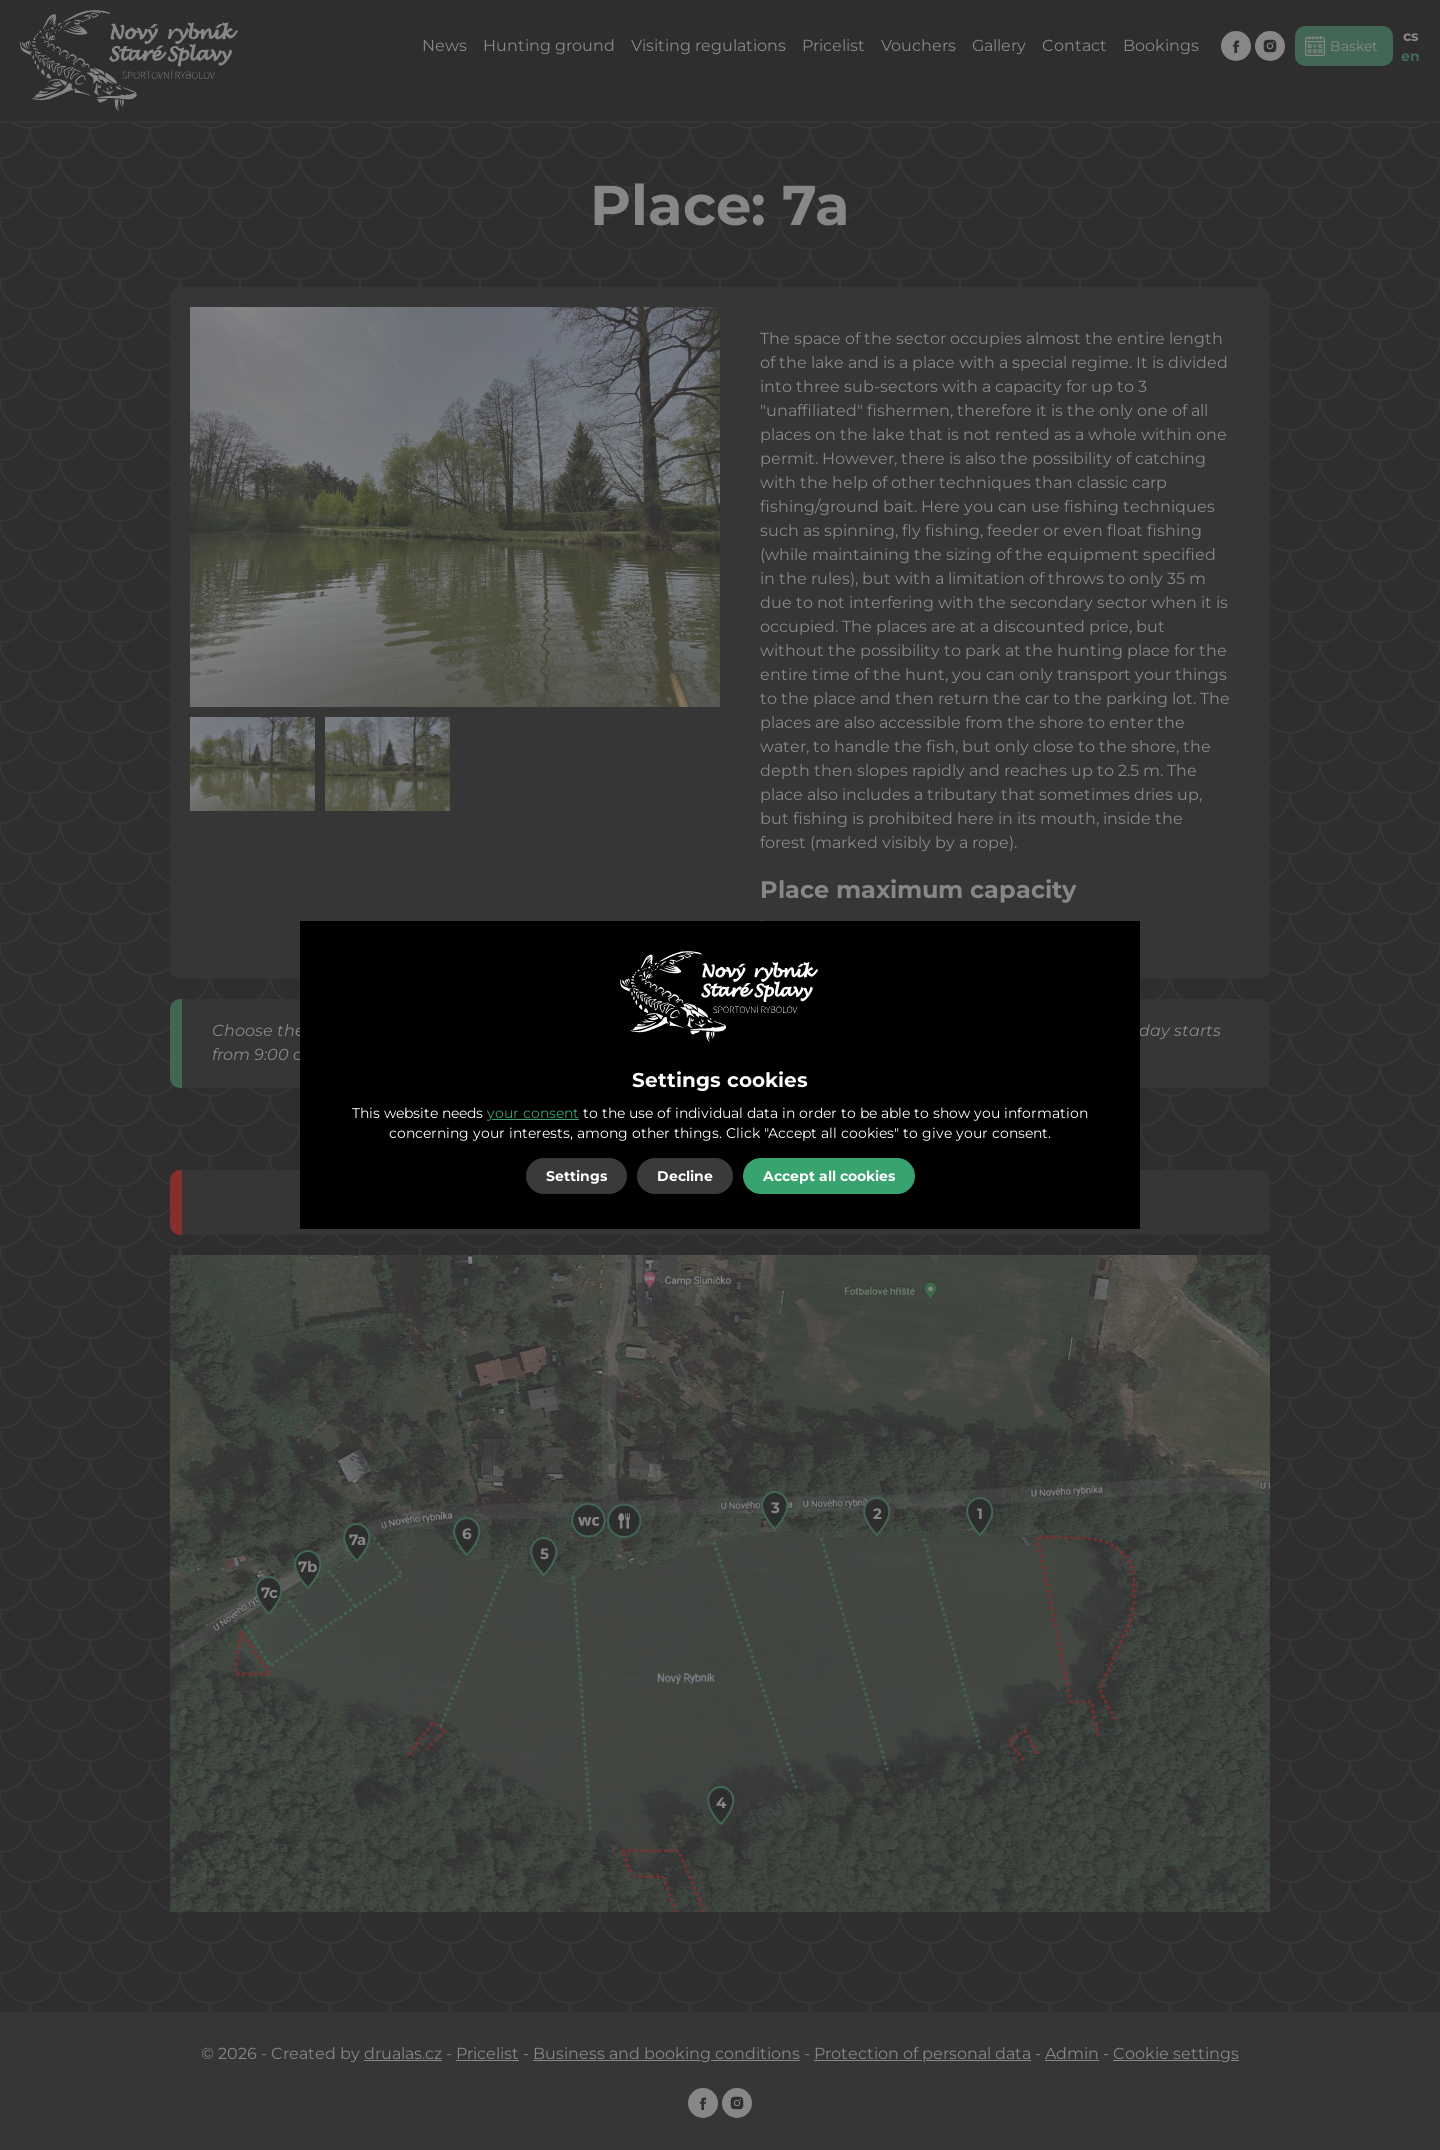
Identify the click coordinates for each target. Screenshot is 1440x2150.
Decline (685, 1176)
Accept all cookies (829, 1176)
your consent (533, 1113)
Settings (576, 1176)
